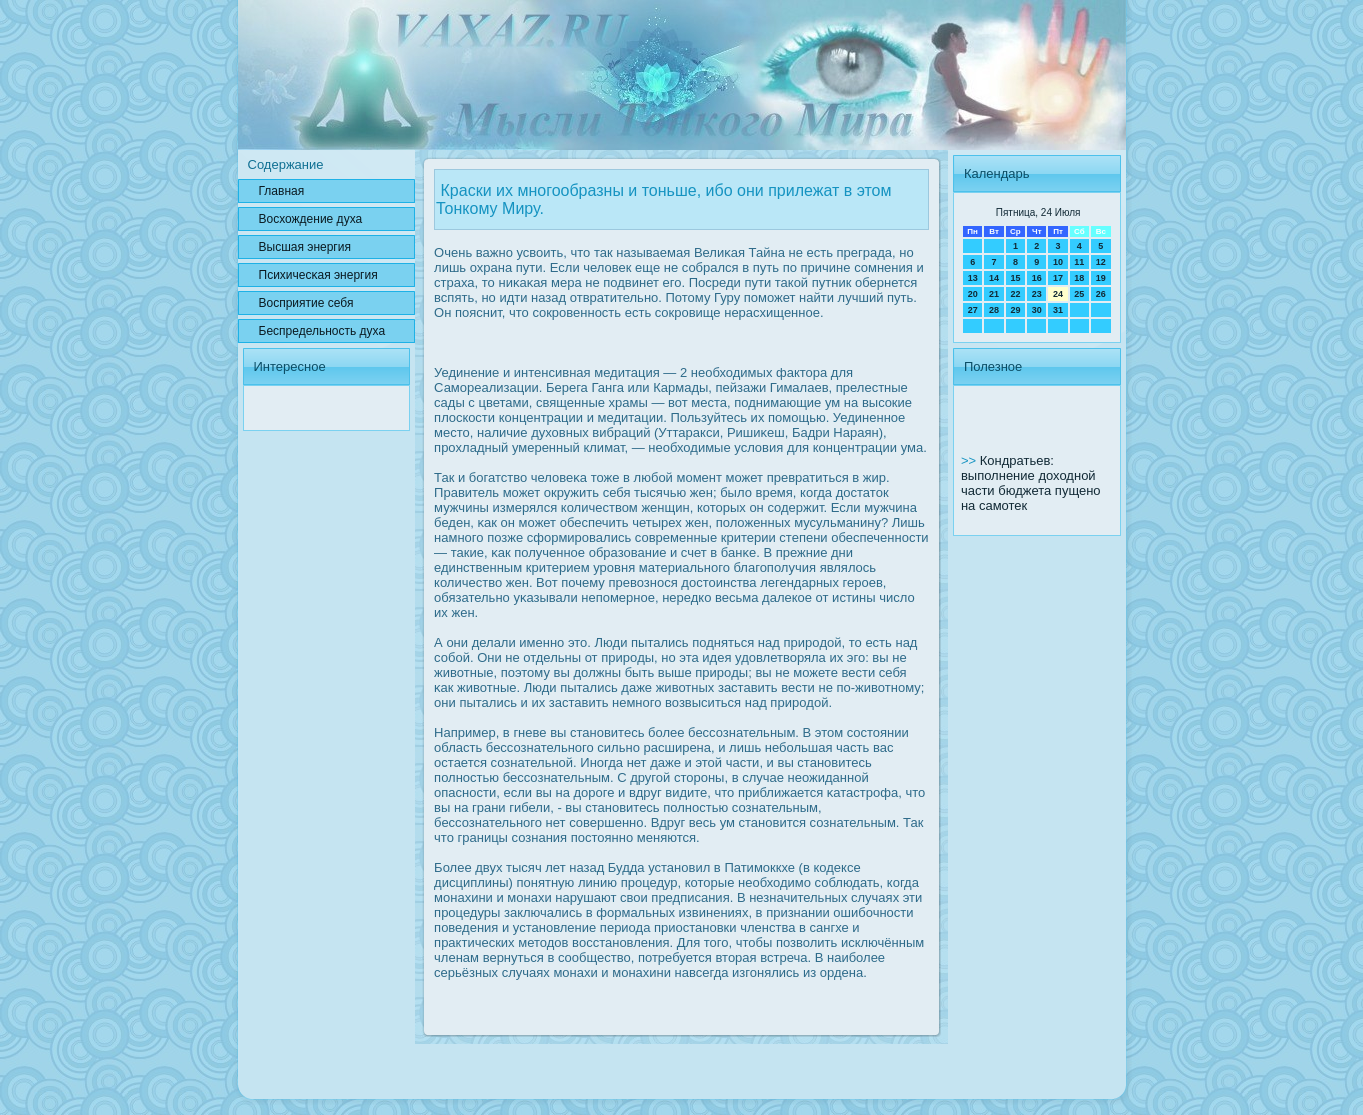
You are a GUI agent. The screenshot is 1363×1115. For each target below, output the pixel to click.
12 (1101, 262)
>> (970, 460)
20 (973, 294)
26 (1101, 294)
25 (1079, 294)
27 (973, 310)
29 (1015, 310)
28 (994, 310)
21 (994, 294)
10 (1058, 262)
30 (1037, 310)
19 (1101, 278)
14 (994, 278)
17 (1058, 278)
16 (1037, 278)
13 (973, 278)
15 (1015, 278)
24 (1058, 294)
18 (1079, 278)
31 (1058, 310)
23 (1037, 294)
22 (1015, 294)
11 (1079, 262)
